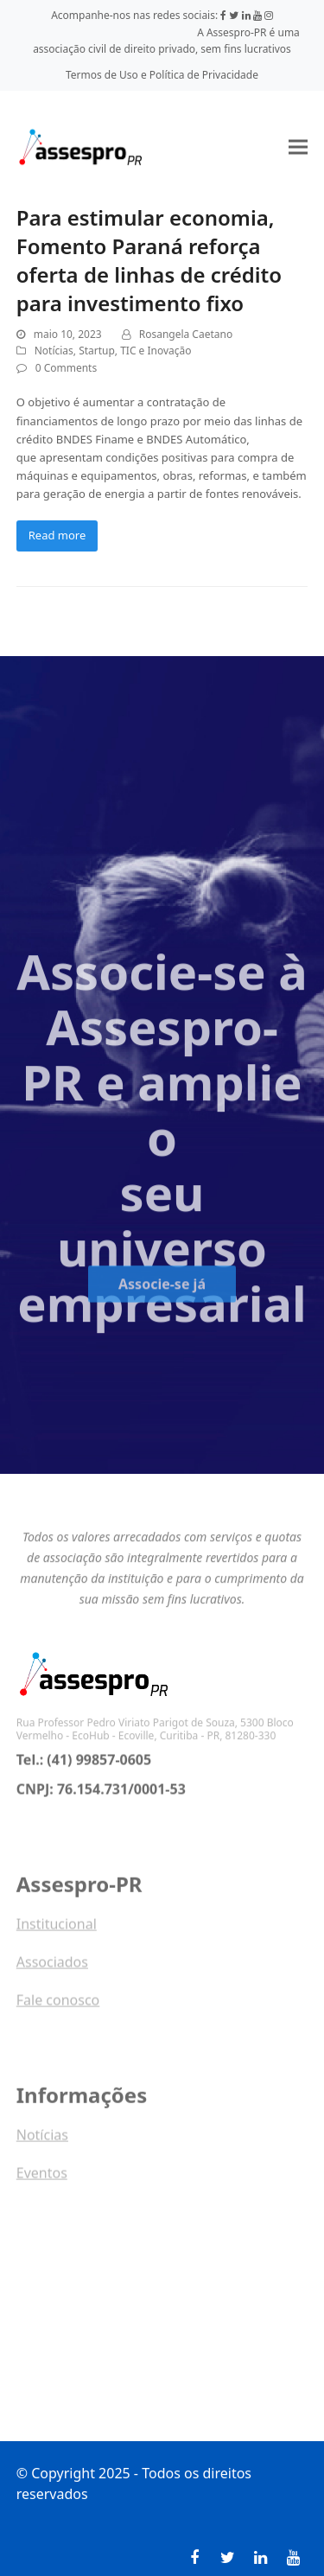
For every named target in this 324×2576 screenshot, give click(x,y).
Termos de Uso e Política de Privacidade (162, 74)
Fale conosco (58, 2012)
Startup (97, 350)
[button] (298, 146)
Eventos (41, 2185)
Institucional (56, 1936)
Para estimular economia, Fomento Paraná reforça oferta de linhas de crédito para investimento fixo (149, 260)
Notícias (54, 350)
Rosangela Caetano (185, 334)
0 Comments (66, 367)
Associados (52, 1974)
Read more (57, 535)
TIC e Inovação (155, 350)
